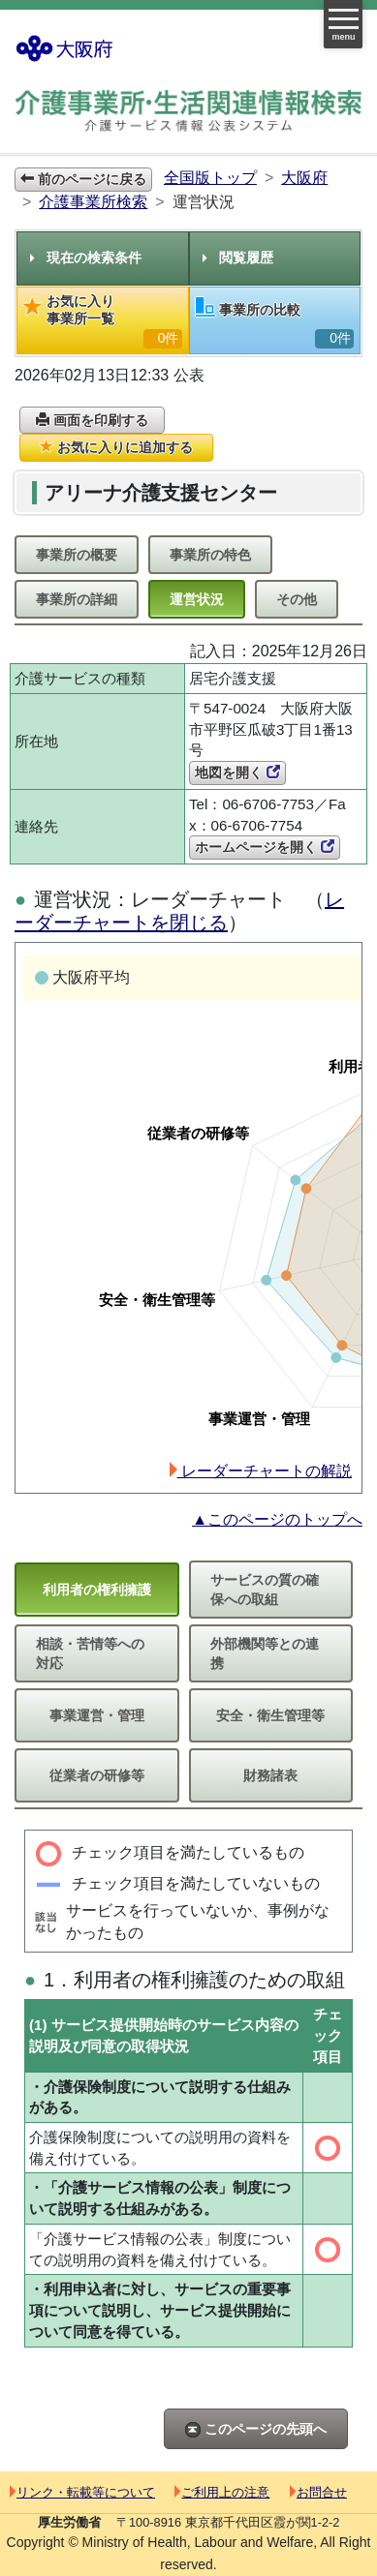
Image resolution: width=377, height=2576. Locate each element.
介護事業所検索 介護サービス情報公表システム (188, 112)
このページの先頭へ (256, 2429)
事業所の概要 (76, 554)
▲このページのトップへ (277, 1519)
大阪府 (304, 177)
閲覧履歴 (238, 257)
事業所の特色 (210, 554)
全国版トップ (210, 177)
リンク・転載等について (82, 2492)
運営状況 (197, 599)
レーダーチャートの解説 (261, 1471)
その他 (296, 599)
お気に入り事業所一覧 (102, 321)
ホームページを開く (264, 847)
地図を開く (237, 772)
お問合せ (318, 2492)
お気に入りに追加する (116, 447)
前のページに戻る (83, 179)
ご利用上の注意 (221, 2492)
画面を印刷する (92, 420)
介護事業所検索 (93, 202)
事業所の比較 (275, 323)
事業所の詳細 (76, 599)
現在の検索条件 (85, 257)
